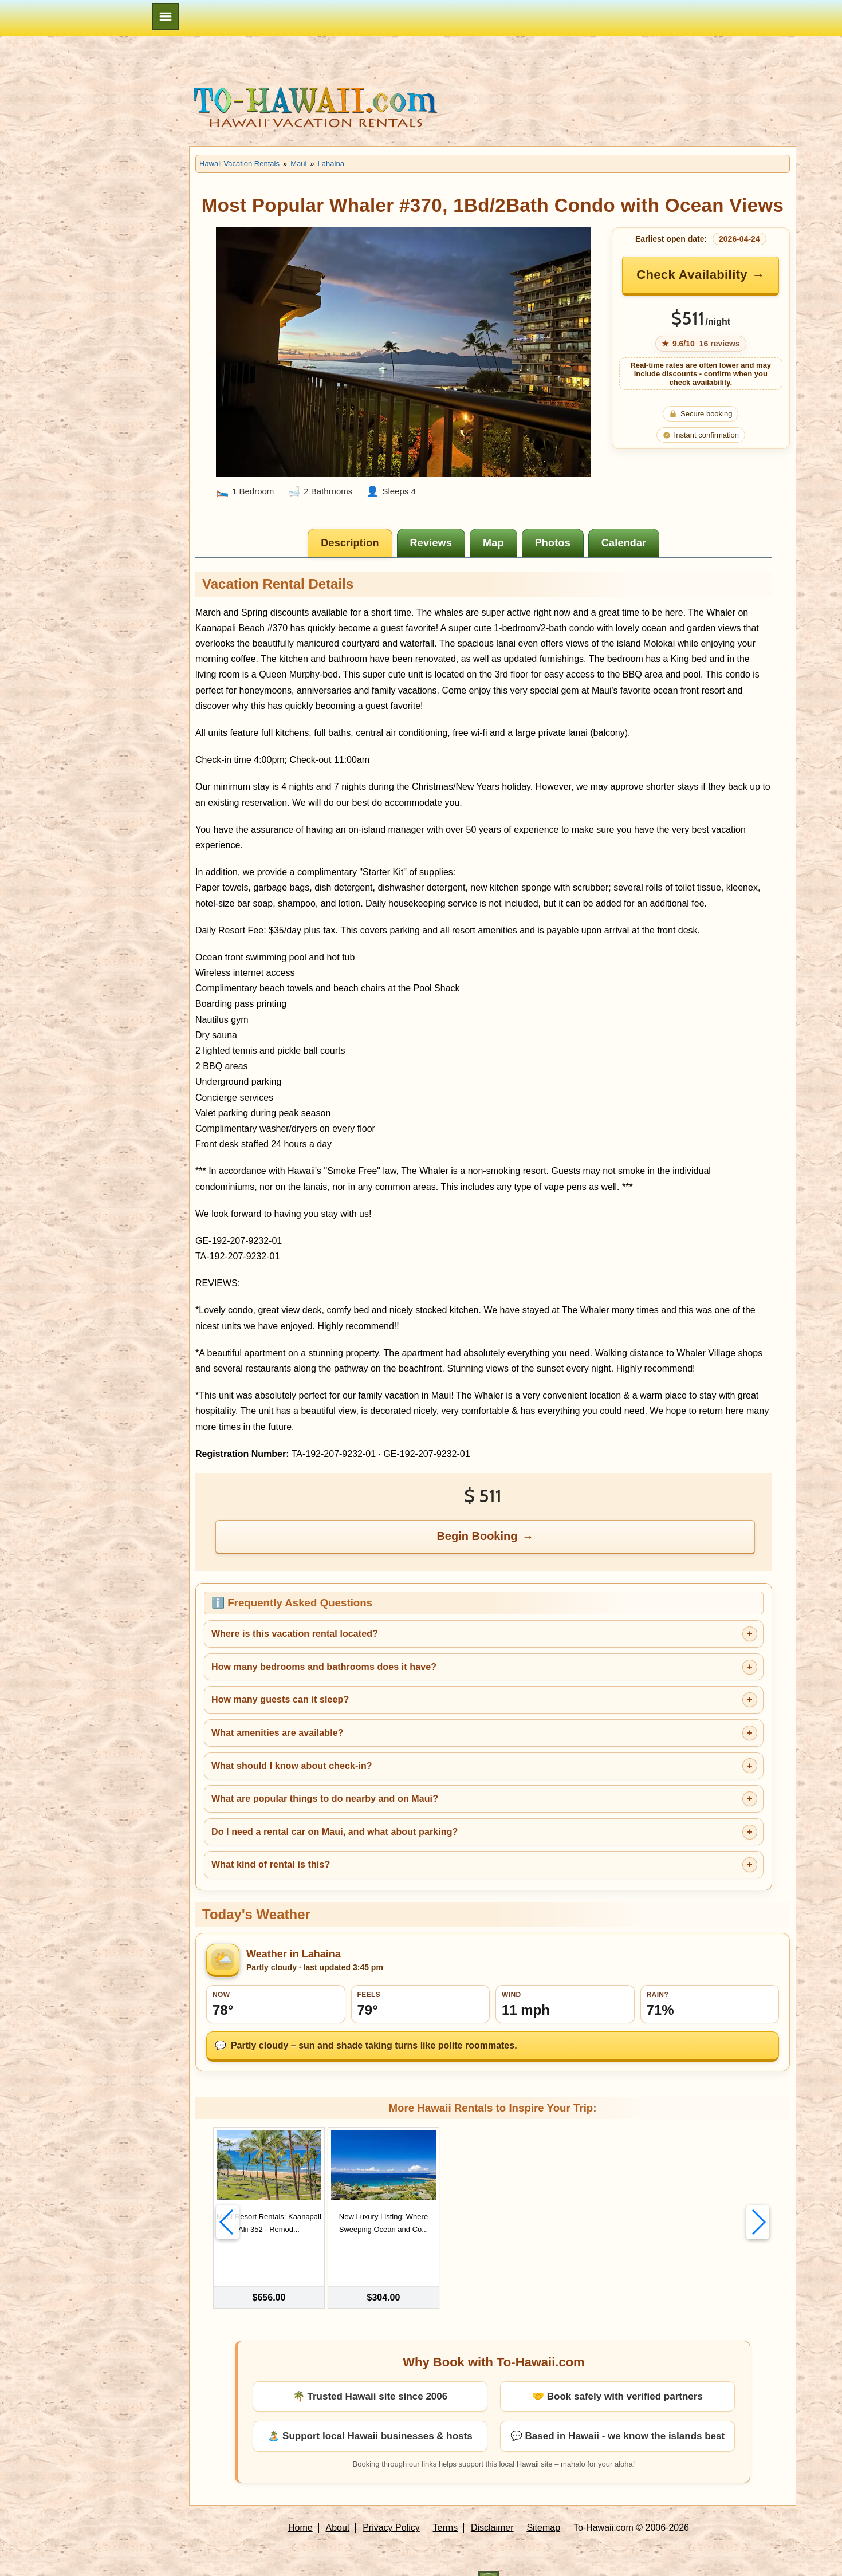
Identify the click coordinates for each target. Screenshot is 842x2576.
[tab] (350, 543)
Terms (445, 2503)
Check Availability (691, 274)
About (338, 2503)
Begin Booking (476, 1536)
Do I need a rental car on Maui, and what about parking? (334, 1832)
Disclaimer (492, 2503)
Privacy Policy (391, 2503)
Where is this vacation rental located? (294, 1633)
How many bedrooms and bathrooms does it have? (323, 1667)
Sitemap (543, 2503)
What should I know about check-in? (291, 1766)
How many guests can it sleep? (280, 1699)
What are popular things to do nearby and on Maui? (324, 1798)
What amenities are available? (277, 1733)
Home (300, 2503)
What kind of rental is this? (270, 1864)
